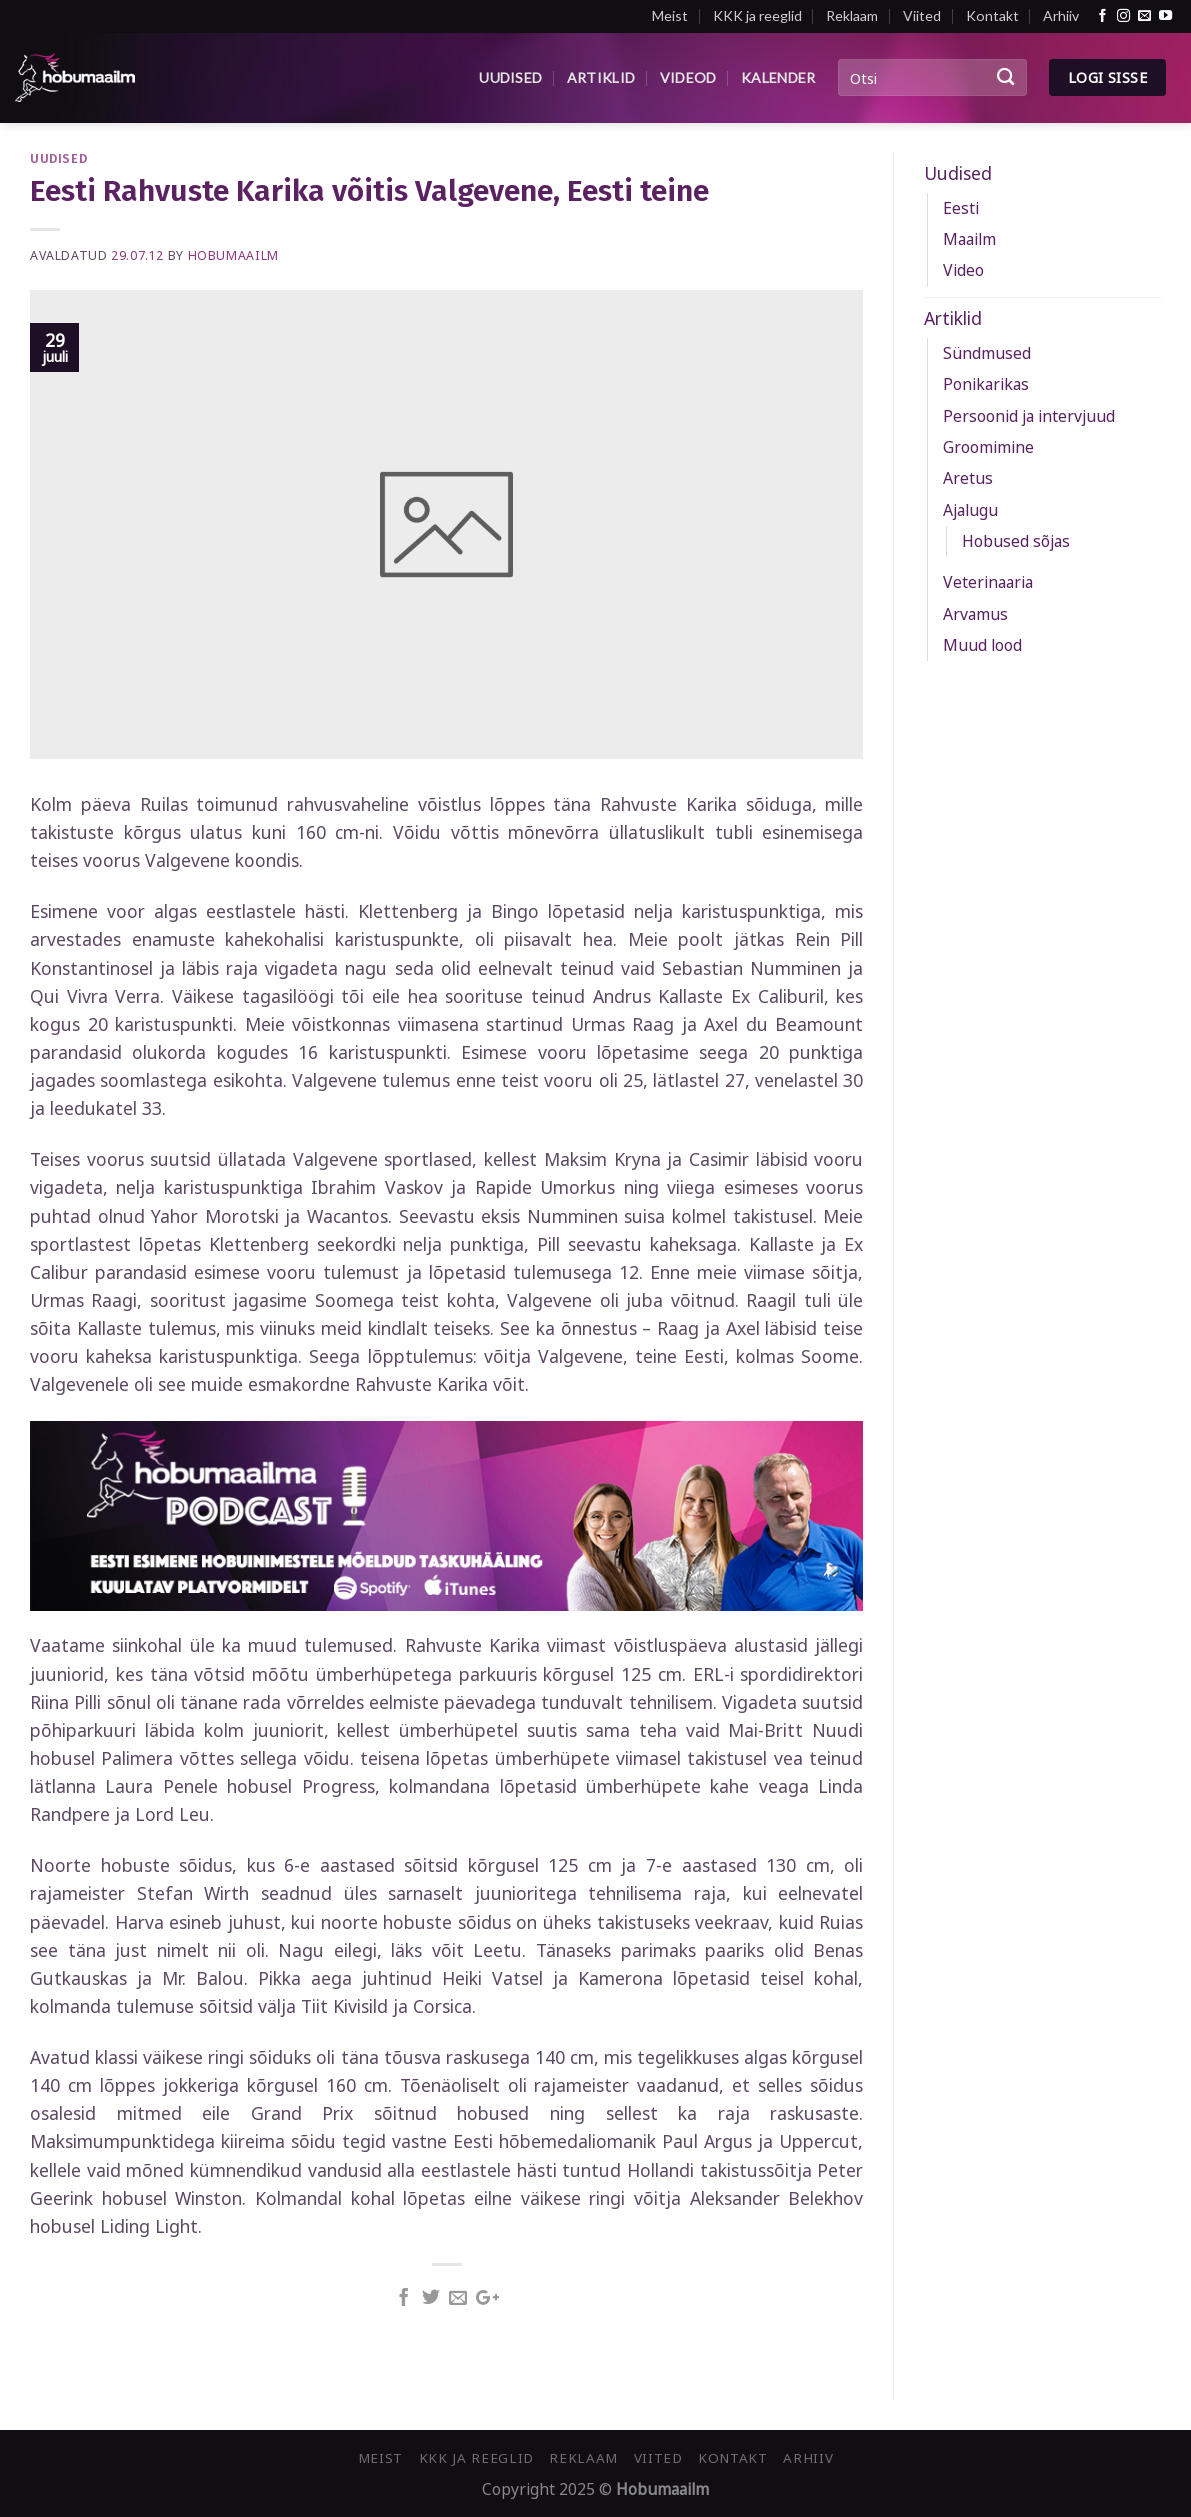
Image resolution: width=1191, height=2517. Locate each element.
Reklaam (852, 15)
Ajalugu (970, 510)
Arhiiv (1061, 15)
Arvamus (975, 614)
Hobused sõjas (1016, 541)
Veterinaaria (988, 582)
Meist (670, 15)
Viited (922, 15)
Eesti (961, 208)
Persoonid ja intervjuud (1029, 416)
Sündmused (987, 353)
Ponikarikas (986, 384)
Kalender (778, 77)
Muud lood (982, 645)
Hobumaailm (233, 255)
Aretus (968, 478)
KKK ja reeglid (757, 15)
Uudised (510, 77)
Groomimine (988, 447)
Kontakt (992, 15)
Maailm (969, 239)
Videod (688, 77)
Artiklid (601, 77)
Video (963, 270)
